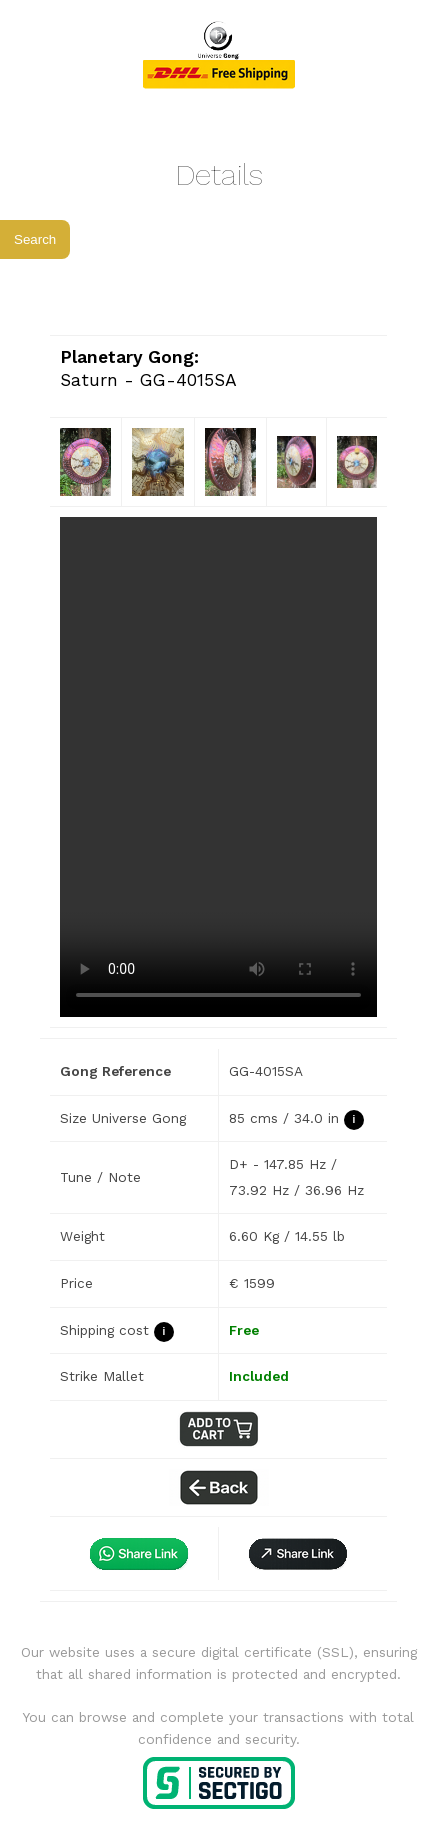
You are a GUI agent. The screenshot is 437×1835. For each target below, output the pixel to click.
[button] (298, 1553)
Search (35, 239)
